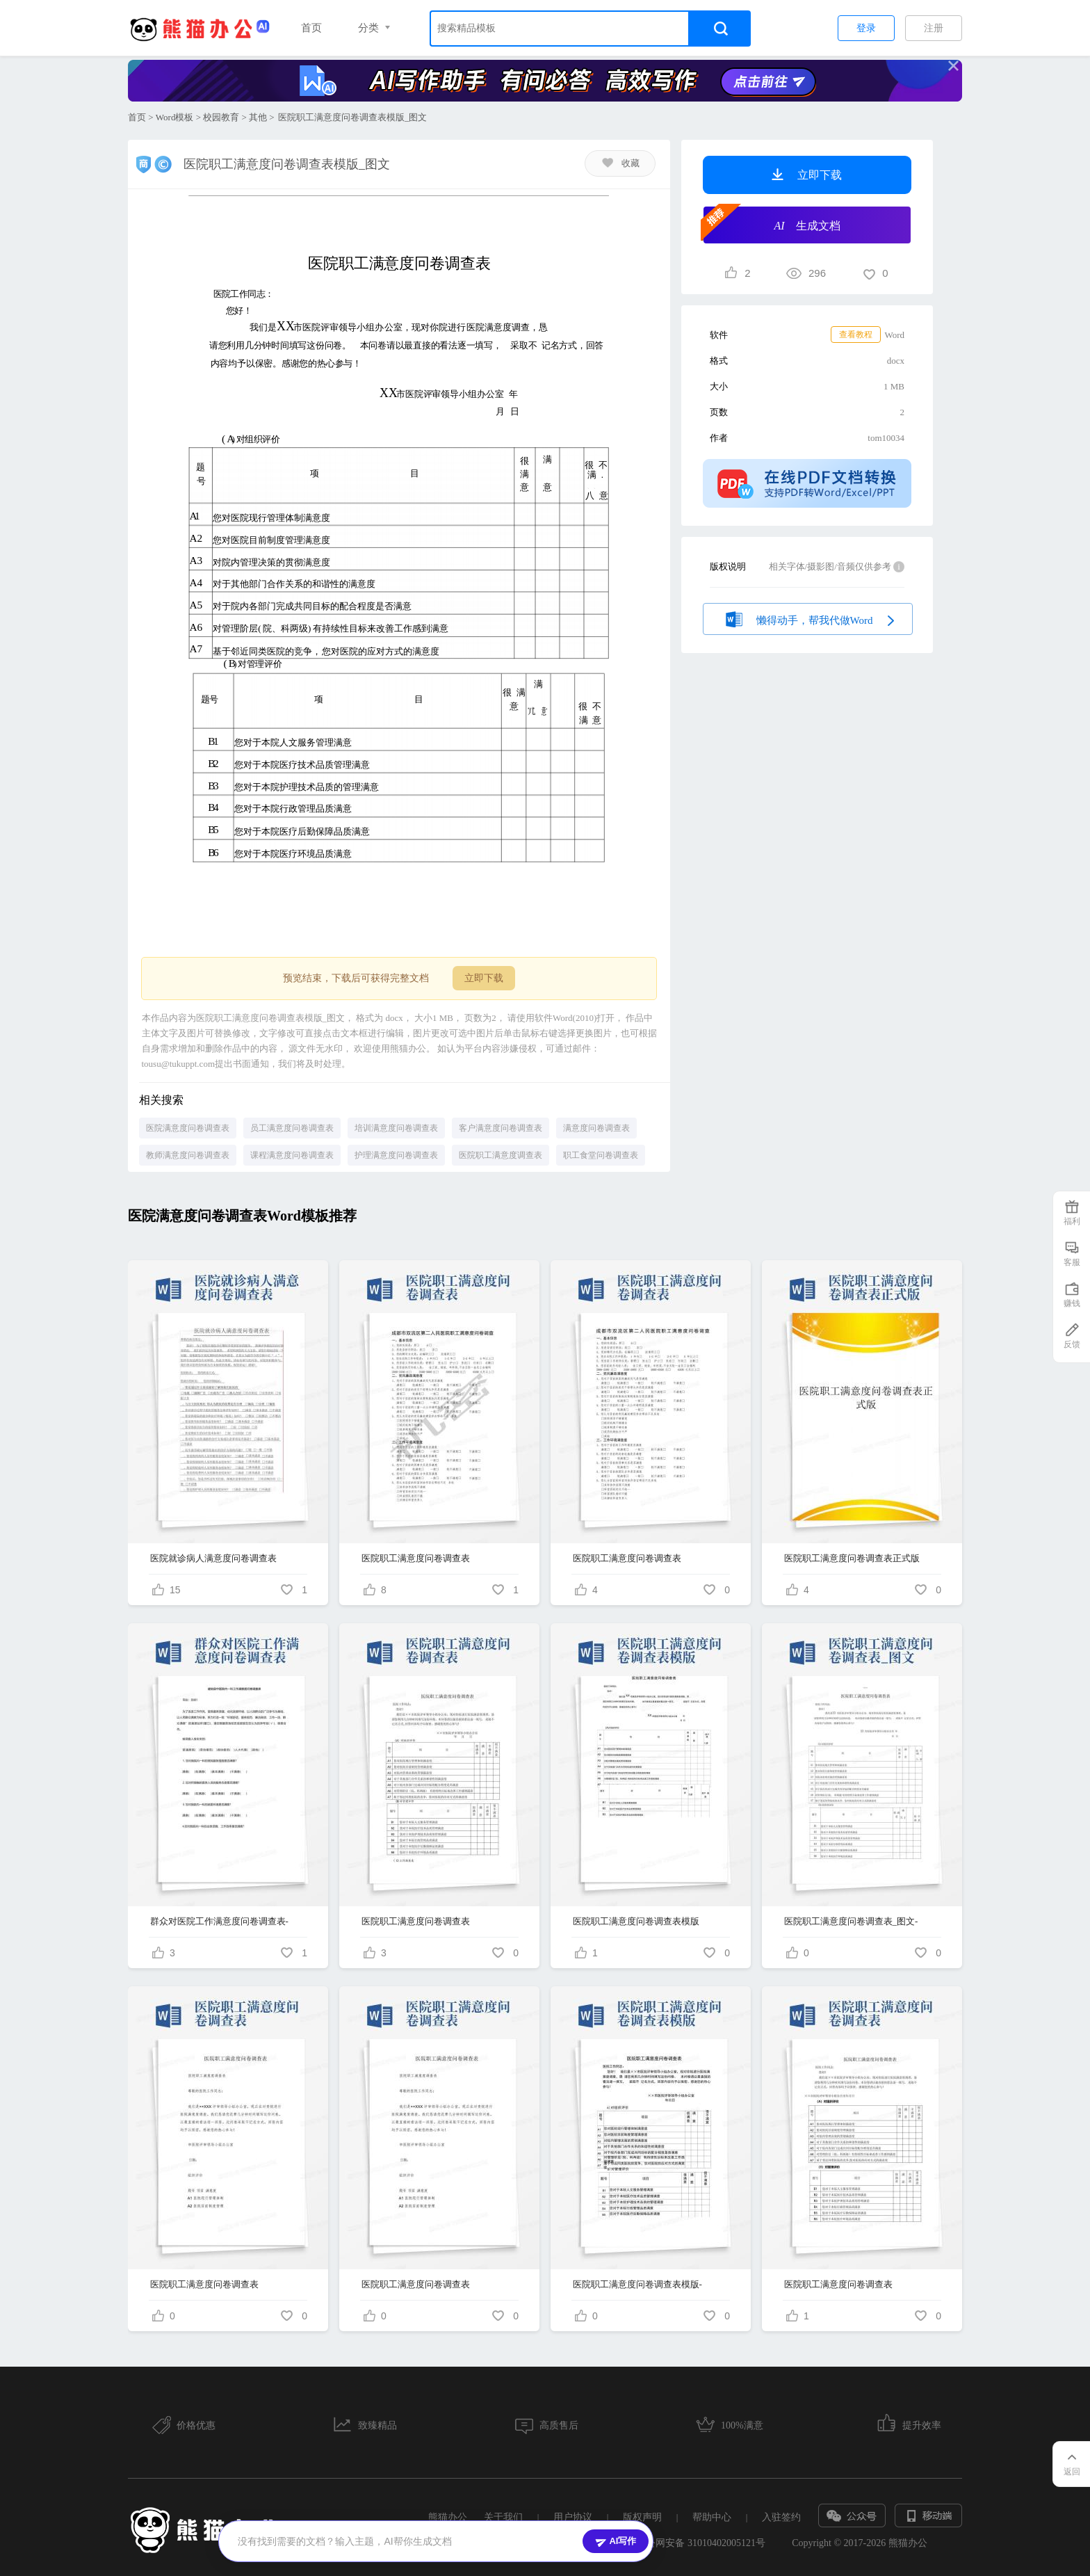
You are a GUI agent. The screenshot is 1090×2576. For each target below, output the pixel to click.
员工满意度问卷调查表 (292, 1128)
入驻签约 (781, 2517)
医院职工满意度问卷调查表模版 (636, 1921)
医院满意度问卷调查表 (187, 1128)
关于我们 (503, 2517)
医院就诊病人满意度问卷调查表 (213, 1558)
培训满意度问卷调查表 (396, 1128)
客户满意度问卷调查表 (500, 1128)
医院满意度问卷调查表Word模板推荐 (242, 1215)
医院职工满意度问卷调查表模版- (637, 2284)
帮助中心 (711, 2517)
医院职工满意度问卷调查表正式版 (852, 1558)
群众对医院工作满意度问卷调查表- (219, 1921)
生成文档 (771, 224)
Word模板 (175, 117)
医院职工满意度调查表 (500, 1155)
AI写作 (615, 2541)
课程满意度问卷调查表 (292, 1155)
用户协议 (572, 2517)
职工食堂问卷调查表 (600, 1155)
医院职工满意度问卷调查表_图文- (851, 1921)
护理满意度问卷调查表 (396, 1155)
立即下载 (483, 978)
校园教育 (221, 117)
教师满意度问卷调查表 (187, 1155)
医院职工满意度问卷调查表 (415, 1558)
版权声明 (642, 2517)
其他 (258, 117)
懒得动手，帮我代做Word (807, 617)
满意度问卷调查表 (596, 1128)
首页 (311, 27)
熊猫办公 (447, 2517)
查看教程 (855, 334)
